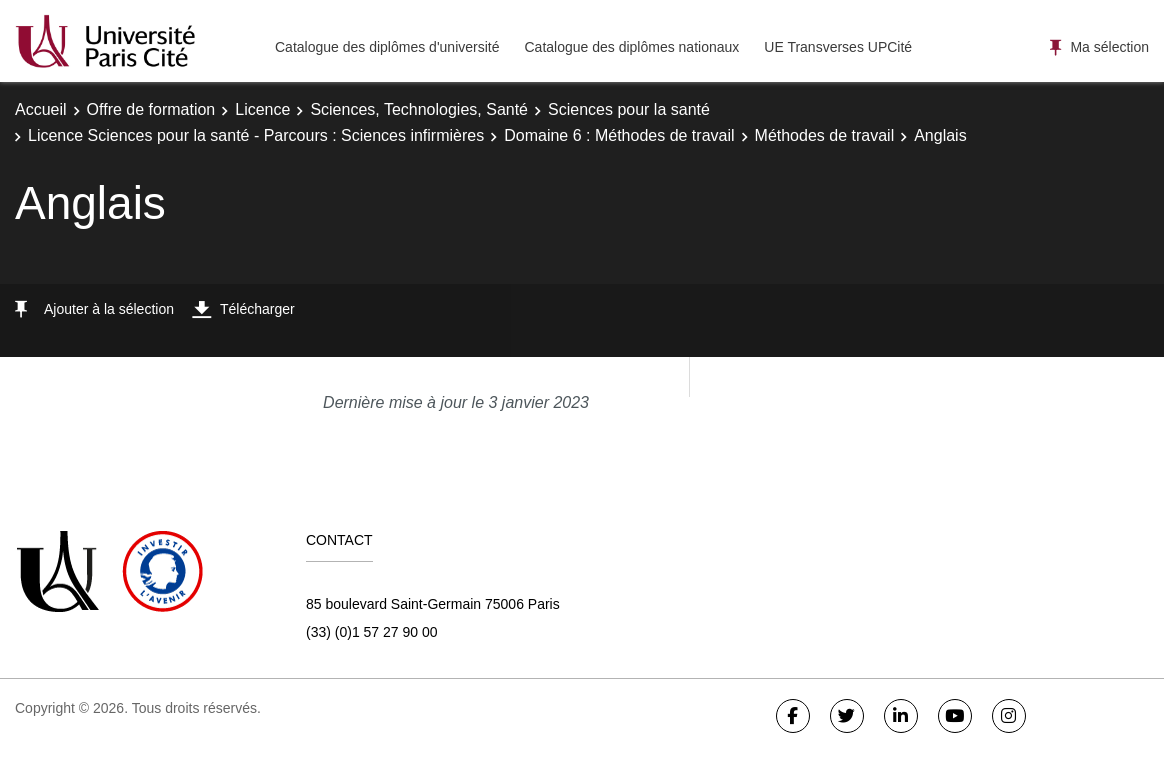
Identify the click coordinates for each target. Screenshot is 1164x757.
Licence (262, 109)
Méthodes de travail (825, 135)
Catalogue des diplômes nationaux (631, 47)
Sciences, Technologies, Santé (419, 109)
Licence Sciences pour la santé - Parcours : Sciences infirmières (256, 135)
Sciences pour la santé (629, 109)
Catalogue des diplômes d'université (387, 47)
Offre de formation (151, 109)
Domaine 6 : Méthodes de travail (619, 135)
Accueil (41, 109)
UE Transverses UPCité (838, 47)
